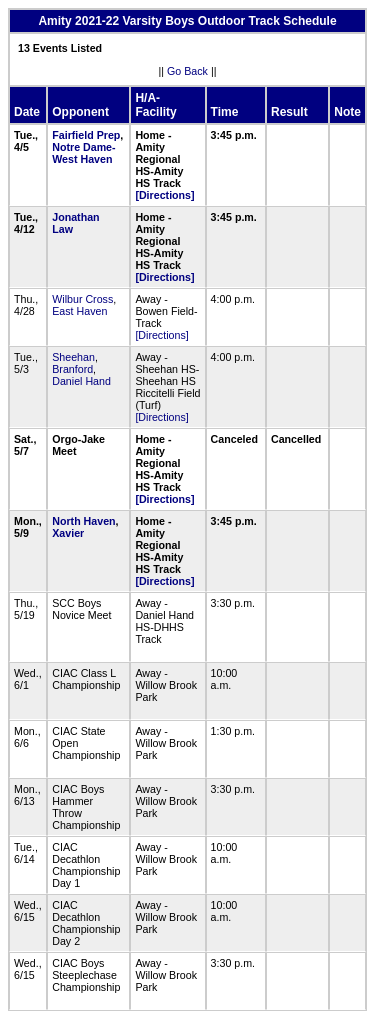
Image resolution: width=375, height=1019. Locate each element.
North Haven (83, 521)
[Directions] (164, 195)
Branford (72, 369)
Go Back (187, 71)
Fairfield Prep (86, 135)
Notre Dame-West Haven (83, 153)
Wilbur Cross (82, 299)
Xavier (68, 533)
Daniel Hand (81, 381)
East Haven (79, 311)
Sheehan (73, 357)
